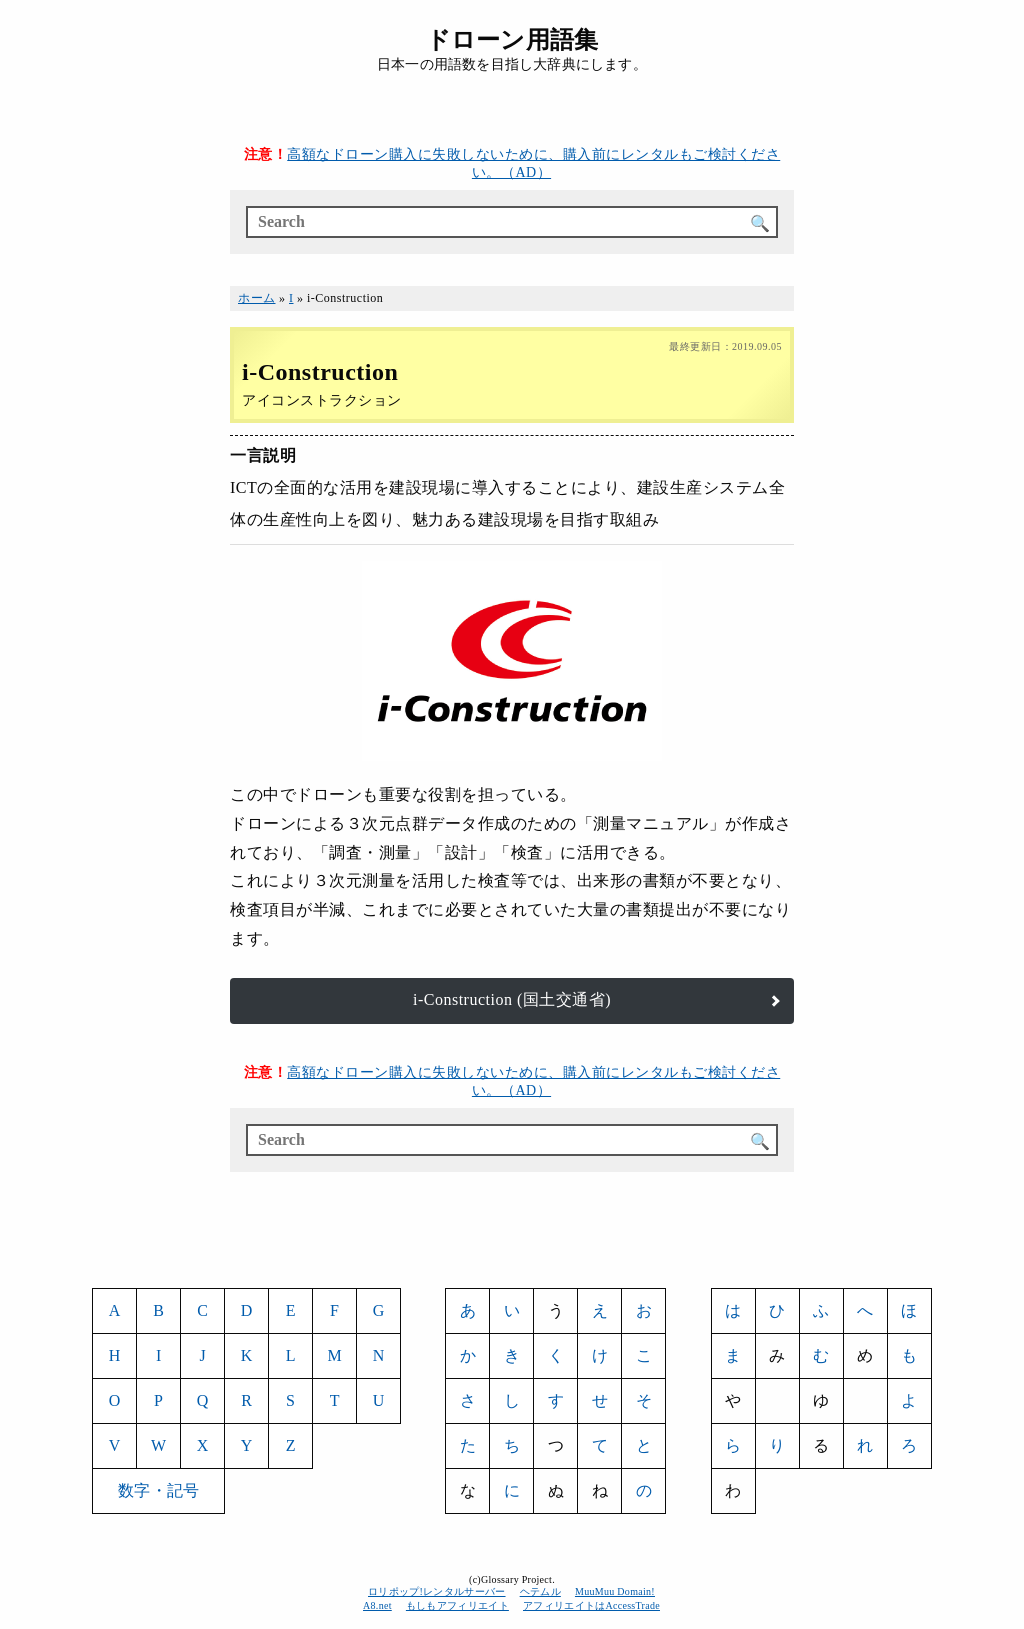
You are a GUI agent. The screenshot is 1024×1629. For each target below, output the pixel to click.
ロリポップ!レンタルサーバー (437, 1591)
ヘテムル (540, 1591)
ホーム (257, 298)
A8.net (377, 1605)
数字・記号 (158, 1490)
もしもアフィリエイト (457, 1605)
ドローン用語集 (512, 40)
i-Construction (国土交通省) (512, 999)
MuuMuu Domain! (615, 1591)
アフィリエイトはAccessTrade (592, 1605)
